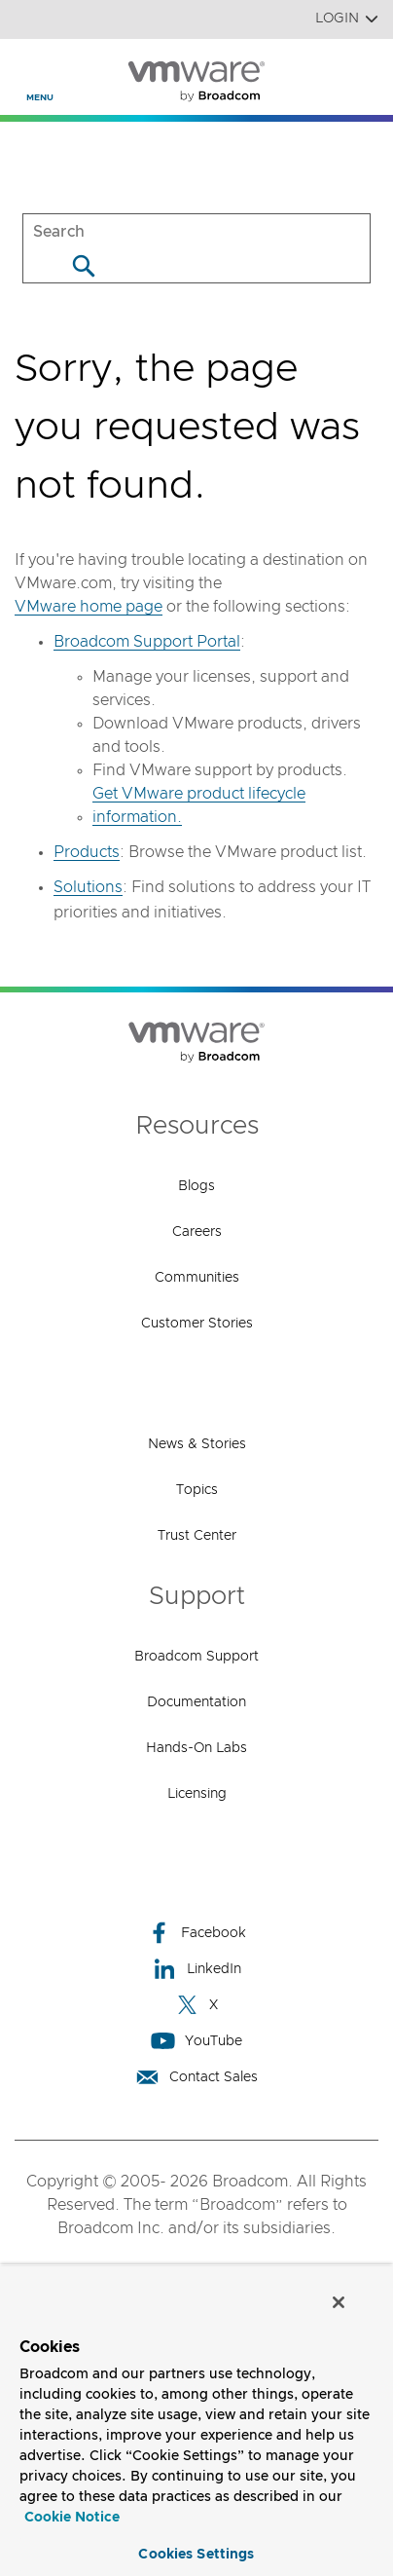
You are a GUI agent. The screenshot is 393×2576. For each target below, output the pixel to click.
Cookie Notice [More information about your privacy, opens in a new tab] (72, 2517)
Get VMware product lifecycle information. (198, 805)
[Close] (338, 2302)
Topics (197, 1490)
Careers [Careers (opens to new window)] (197, 1232)
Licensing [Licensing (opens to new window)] (197, 1794)
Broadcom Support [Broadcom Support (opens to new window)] (196, 1656)
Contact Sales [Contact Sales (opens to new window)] (196, 2077)
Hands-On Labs (196, 1748)
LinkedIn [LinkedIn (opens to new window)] (197, 1969)
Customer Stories (197, 1323)
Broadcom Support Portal (147, 642)
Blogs (196, 1186)
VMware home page (88, 607)
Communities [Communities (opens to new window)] (197, 1278)
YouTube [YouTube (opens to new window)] (196, 2041)
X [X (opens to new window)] (196, 2005)
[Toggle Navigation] (30, 69)
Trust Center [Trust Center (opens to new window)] (197, 1536)
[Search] (83, 265)
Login (346, 19)
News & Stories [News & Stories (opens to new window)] (197, 1444)
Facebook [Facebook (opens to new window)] (196, 1933)
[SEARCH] (196, 231)
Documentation (196, 1702)
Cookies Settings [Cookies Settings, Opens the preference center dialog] (196, 2554)
